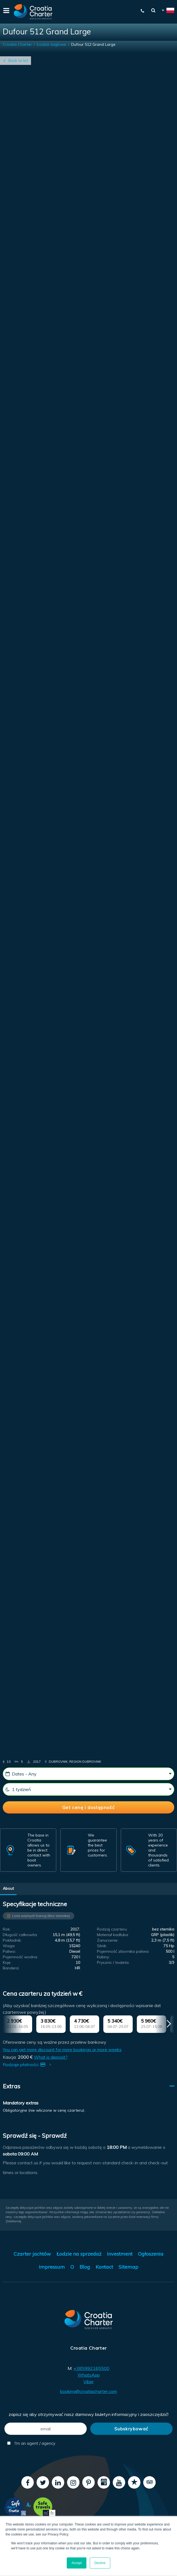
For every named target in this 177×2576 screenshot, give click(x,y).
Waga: (9, 1945)
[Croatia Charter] (33, 11)
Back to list (18, 60)
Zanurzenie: (107, 1940)
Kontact (104, 2267)
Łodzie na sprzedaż (79, 2254)
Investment (119, 2254)
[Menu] (5, 11)
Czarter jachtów (32, 2254)
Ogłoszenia (150, 2254)
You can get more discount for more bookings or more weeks (62, 2049)
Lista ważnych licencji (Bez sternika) (41, 1916)
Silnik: (102, 1945)
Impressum (52, 2267)
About (8, 1888)
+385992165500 (91, 2368)
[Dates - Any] (88, 1773)
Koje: (7, 1962)
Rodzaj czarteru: (112, 1929)
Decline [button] (100, 2563)
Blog (84, 2267)
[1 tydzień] (88, 1789)
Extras (11, 2086)
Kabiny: (103, 1956)
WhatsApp (89, 2375)
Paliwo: (9, 1951)
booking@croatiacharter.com (88, 2391)
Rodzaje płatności (28, 2064)
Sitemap (128, 2267)
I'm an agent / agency (31, 2443)
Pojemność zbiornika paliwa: (123, 1951)
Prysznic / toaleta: (113, 1962)
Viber (88, 2381)
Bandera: (11, 1967)
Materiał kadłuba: (113, 1934)
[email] (45, 2429)
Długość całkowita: (20, 1934)
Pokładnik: (12, 1940)
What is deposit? (51, 2057)
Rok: (7, 1929)
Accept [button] (76, 2563)
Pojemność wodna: (20, 1956)
